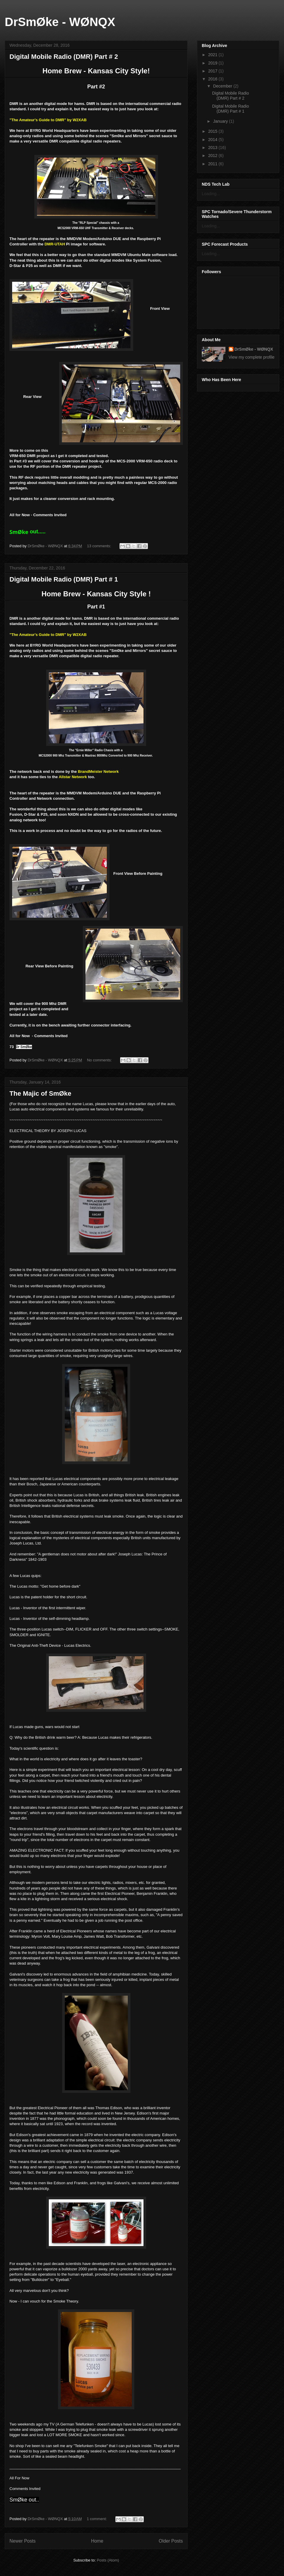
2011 (213, 163)
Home (97, 2540)
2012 (213, 155)
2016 (213, 79)
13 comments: (99, 546)
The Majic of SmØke (40, 1093)
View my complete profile (252, 357)
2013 (213, 147)
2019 (213, 63)
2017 (213, 71)
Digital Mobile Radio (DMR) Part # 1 (63, 579)
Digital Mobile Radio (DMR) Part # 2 (63, 56)
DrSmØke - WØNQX (60, 21)
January (221, 121)
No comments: (100, 1060)
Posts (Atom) (108, 2560)
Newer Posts (22, 2540)
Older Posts (171, 2540)
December (223, 86)
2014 (213, 139)
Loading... (211, 193)
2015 (213, 131)
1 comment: (97, 2519)
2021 (213, 54)
